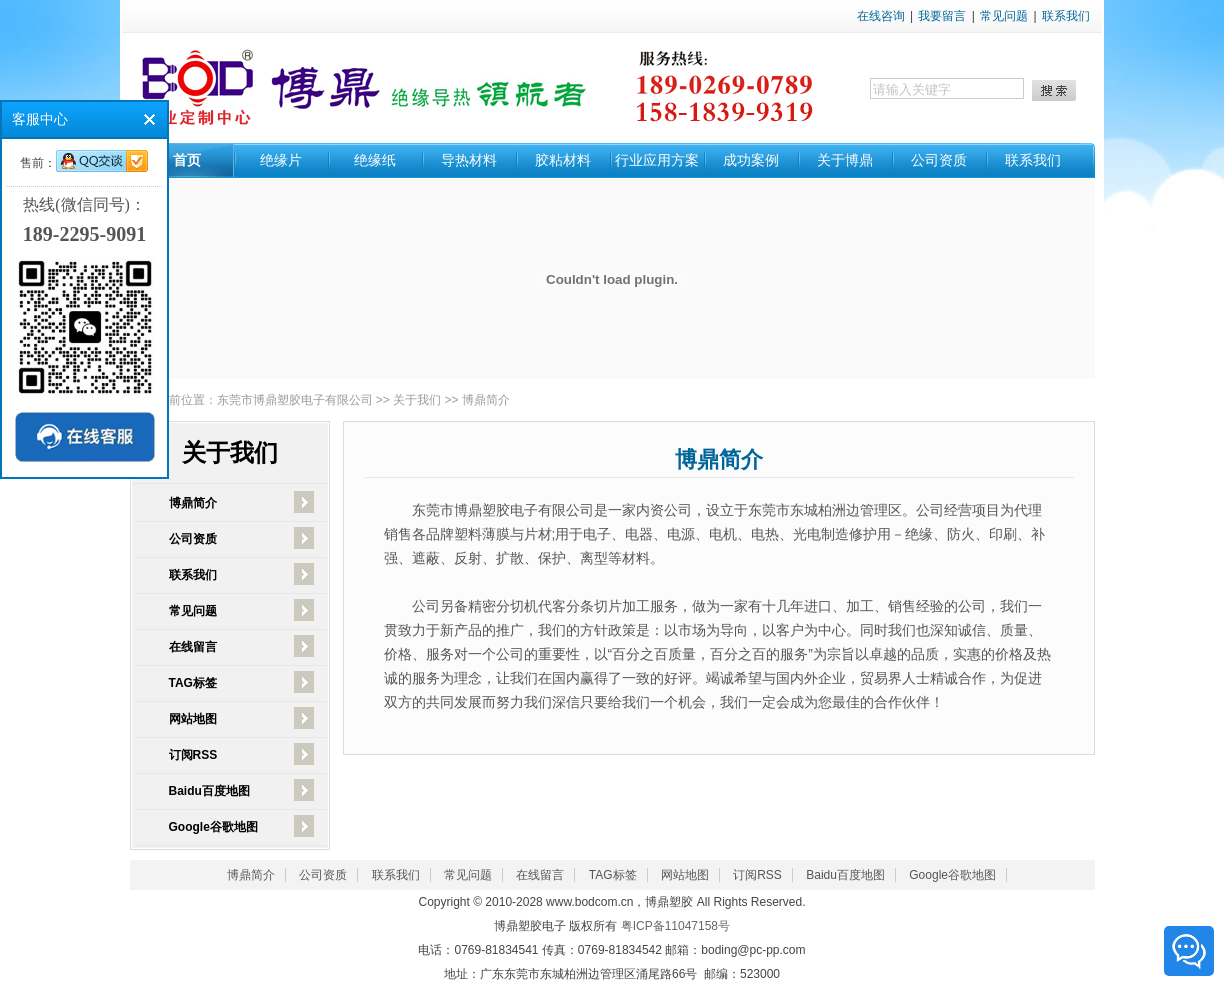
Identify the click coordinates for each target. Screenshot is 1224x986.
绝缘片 (281, 160)
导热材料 (469, 160)
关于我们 (417, 400)
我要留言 (942, 16)
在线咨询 (881, 16)
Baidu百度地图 (209, 791)
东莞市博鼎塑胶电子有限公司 (295, 400)
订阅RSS (193, 755)
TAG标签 (193, 683)
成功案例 (751, 160)
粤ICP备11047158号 (675, 926)
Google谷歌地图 (213, 827)
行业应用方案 (657, 160)
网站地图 (193, 719)
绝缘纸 (375, 160)
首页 (187, 160)
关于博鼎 (845, 160)
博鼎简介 (486, 400)
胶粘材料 (563, 160)
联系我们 (1066, 16)
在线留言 (193, 647)
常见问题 (1004, 16)
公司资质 (939, 160)
